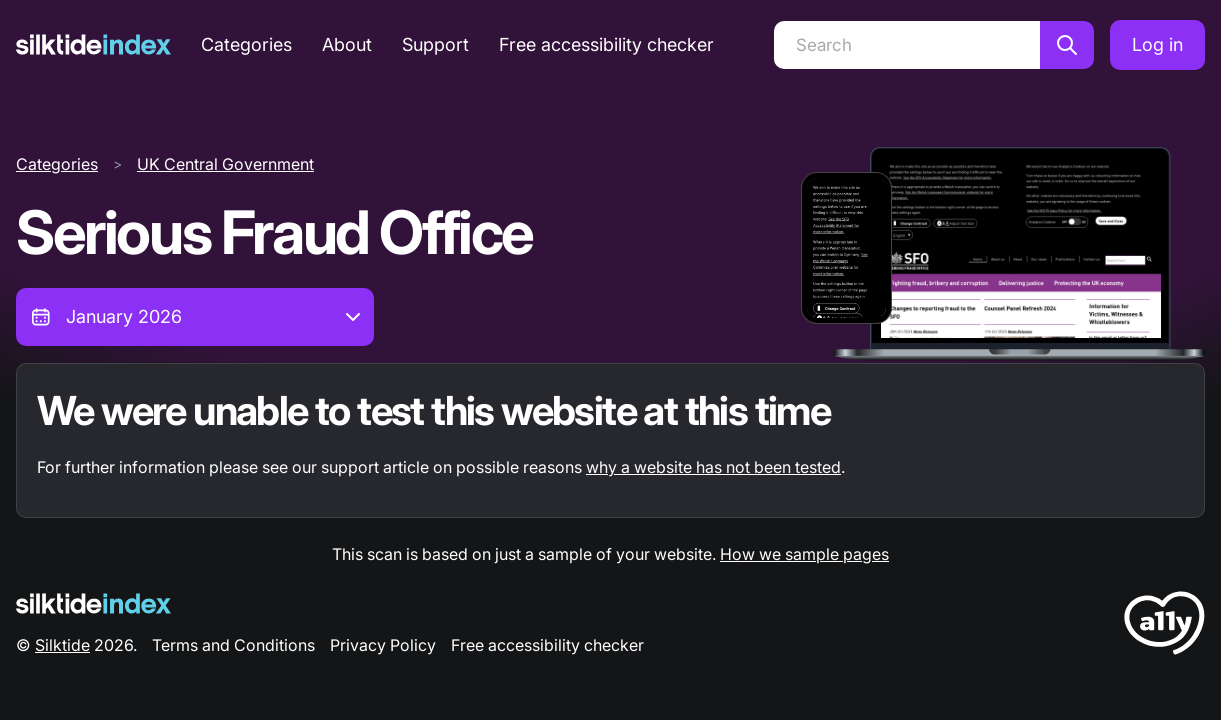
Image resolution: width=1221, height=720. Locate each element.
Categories (246, 44)
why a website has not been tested (713, 467)
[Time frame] (195, 317)
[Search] (907, 45)
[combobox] (195, 317)
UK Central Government (225, 164)
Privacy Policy (383, 645)
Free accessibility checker (606, 44)
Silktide (62, 645)
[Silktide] (93, 44)
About (347, 44)
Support (435, 44)
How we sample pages (804, 554)
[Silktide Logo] (93, 603)
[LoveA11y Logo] (1164, 626)
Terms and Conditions (233, 645)
